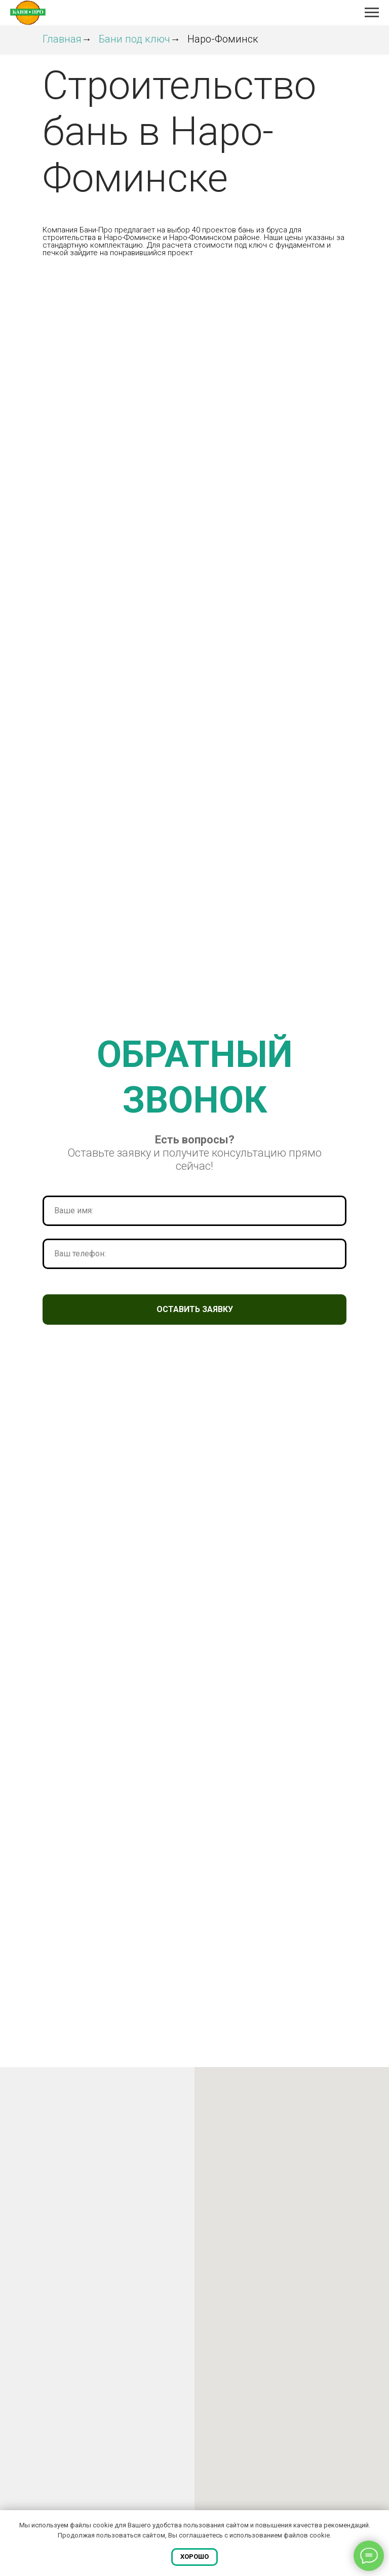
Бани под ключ (134, 39)
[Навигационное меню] (372, 13)
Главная (62, 39)
